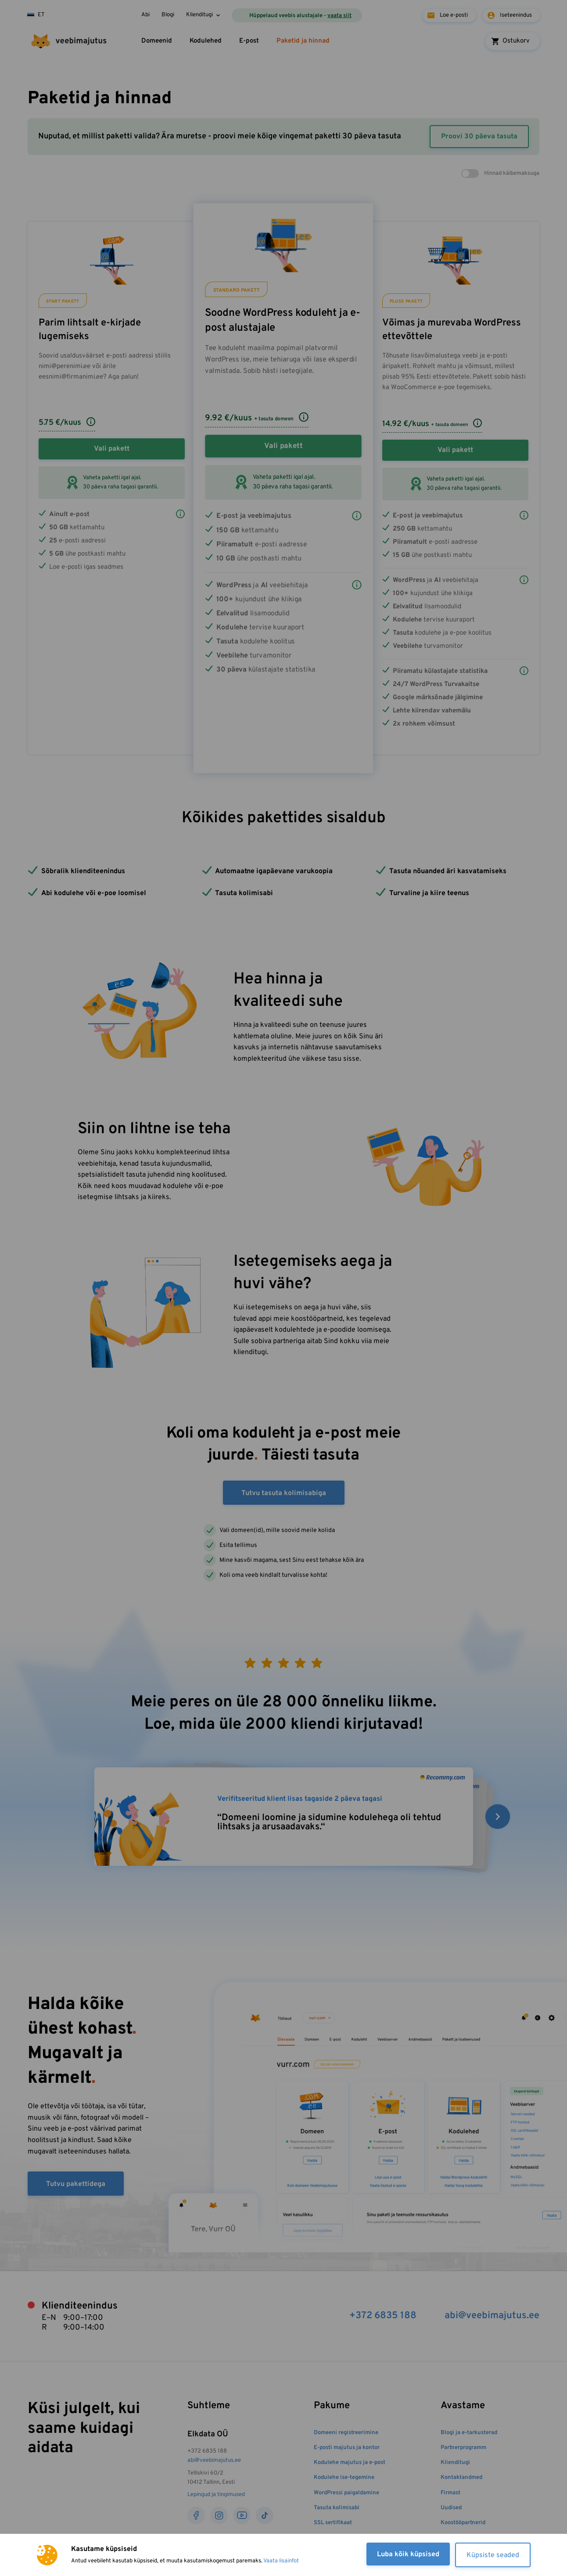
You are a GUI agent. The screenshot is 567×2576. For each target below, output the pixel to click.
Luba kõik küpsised (408, 2554)
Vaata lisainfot (281, 2561)
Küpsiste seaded (493, 2555)
